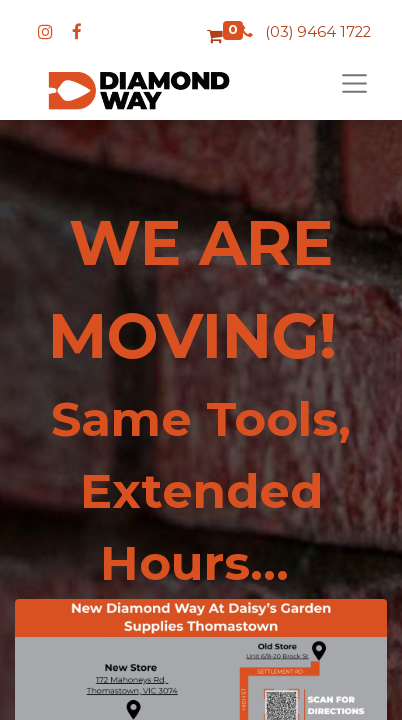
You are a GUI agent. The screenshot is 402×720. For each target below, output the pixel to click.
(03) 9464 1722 (318, 32)
